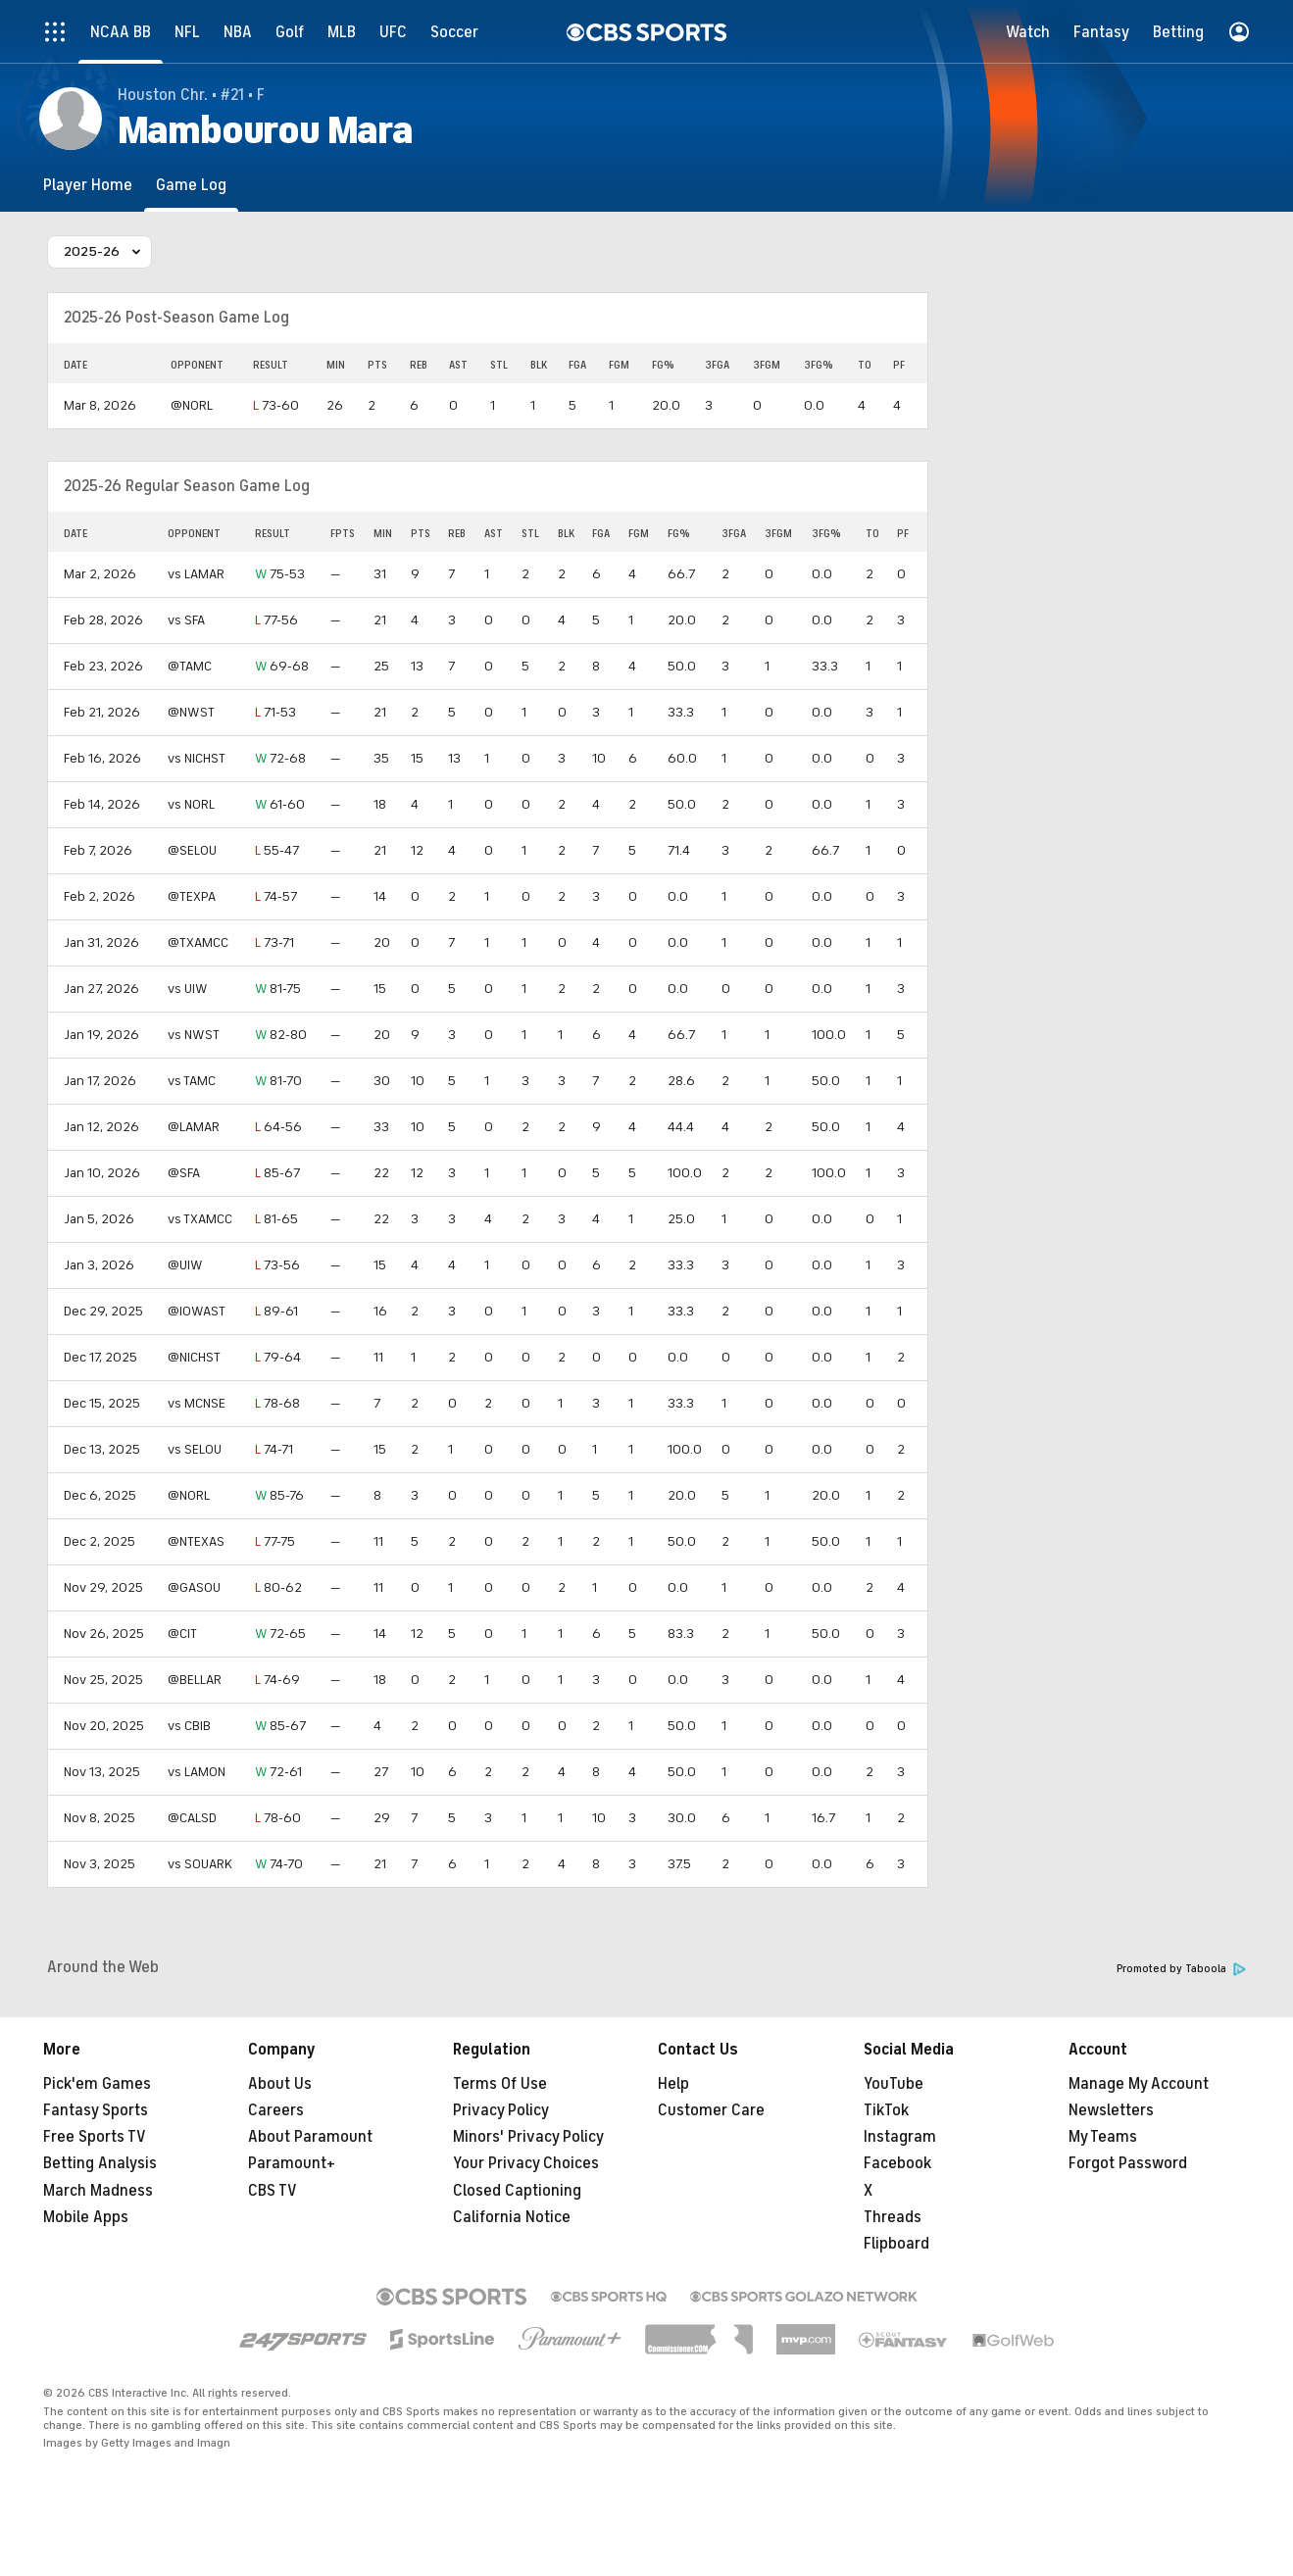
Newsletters (1111, 2110)
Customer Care (711, 2110)
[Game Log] (191, 185)
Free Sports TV (94, 2137)
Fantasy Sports (95, 2110)
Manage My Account (1139, 2084)
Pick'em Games (97, 2084)
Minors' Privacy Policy (528, 2137)
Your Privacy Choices (526, 2163)
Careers (276, 2110)
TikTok (886, 2110)
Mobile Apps (85, 2217)
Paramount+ (291, 2163)
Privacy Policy (501, 2110)
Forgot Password (1128, 2163)
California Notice (512, 2217)
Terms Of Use (500, 2084)
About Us (280, 2084)
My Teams (1103, 2137)
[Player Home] (87, 185)
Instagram (900, 2137)
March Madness (98, 2191)
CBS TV (272, 2191)
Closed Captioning (517, 2191)
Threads (892, 2217)
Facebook (897, 2163)
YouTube (893, 2084)
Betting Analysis (100, 2163)
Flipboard (896, 2244)
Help (673, 2084)
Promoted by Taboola (1181, 1968)
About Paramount (310, 2137)
